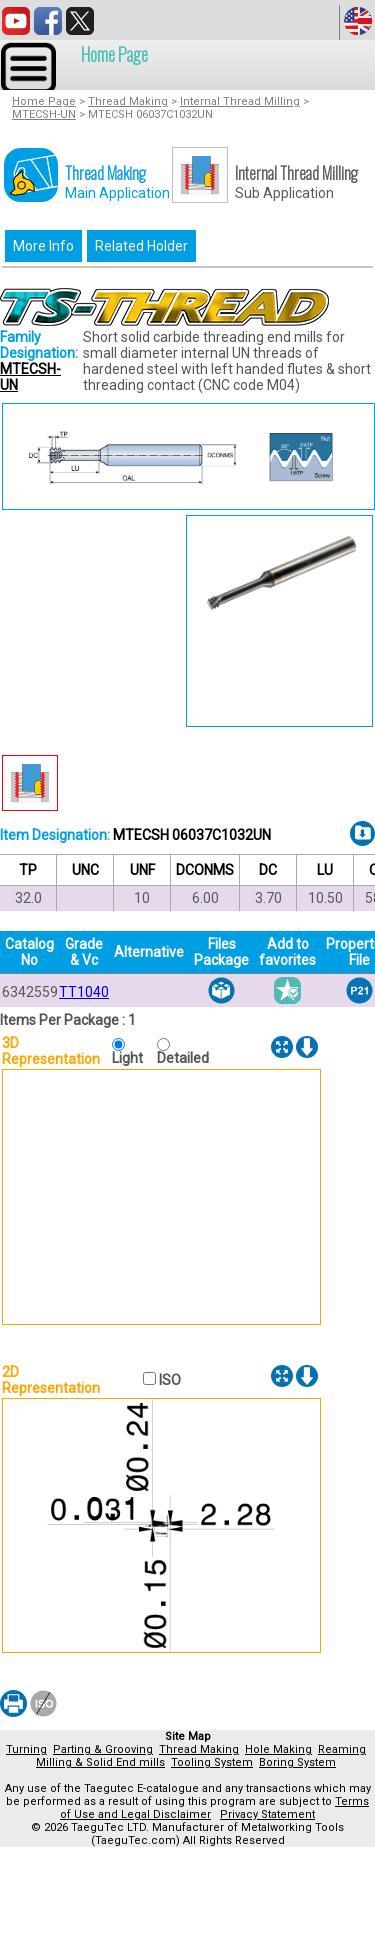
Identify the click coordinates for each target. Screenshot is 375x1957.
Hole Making (278, 1749)
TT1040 (84, 992)
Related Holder (141, 246)
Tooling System (212, 1762)
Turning (26, 1749)
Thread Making (128, 101)
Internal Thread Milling (240, 101)
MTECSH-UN (44, 114)
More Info (43, 246)
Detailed (183, 1058)
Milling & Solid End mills (100, 1762)
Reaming (342, 1749)
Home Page (114, 54)
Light (132, 1058)
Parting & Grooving (103, 1749)
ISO (168, 1380)
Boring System (297, 1762)
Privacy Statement (267, 1814)
